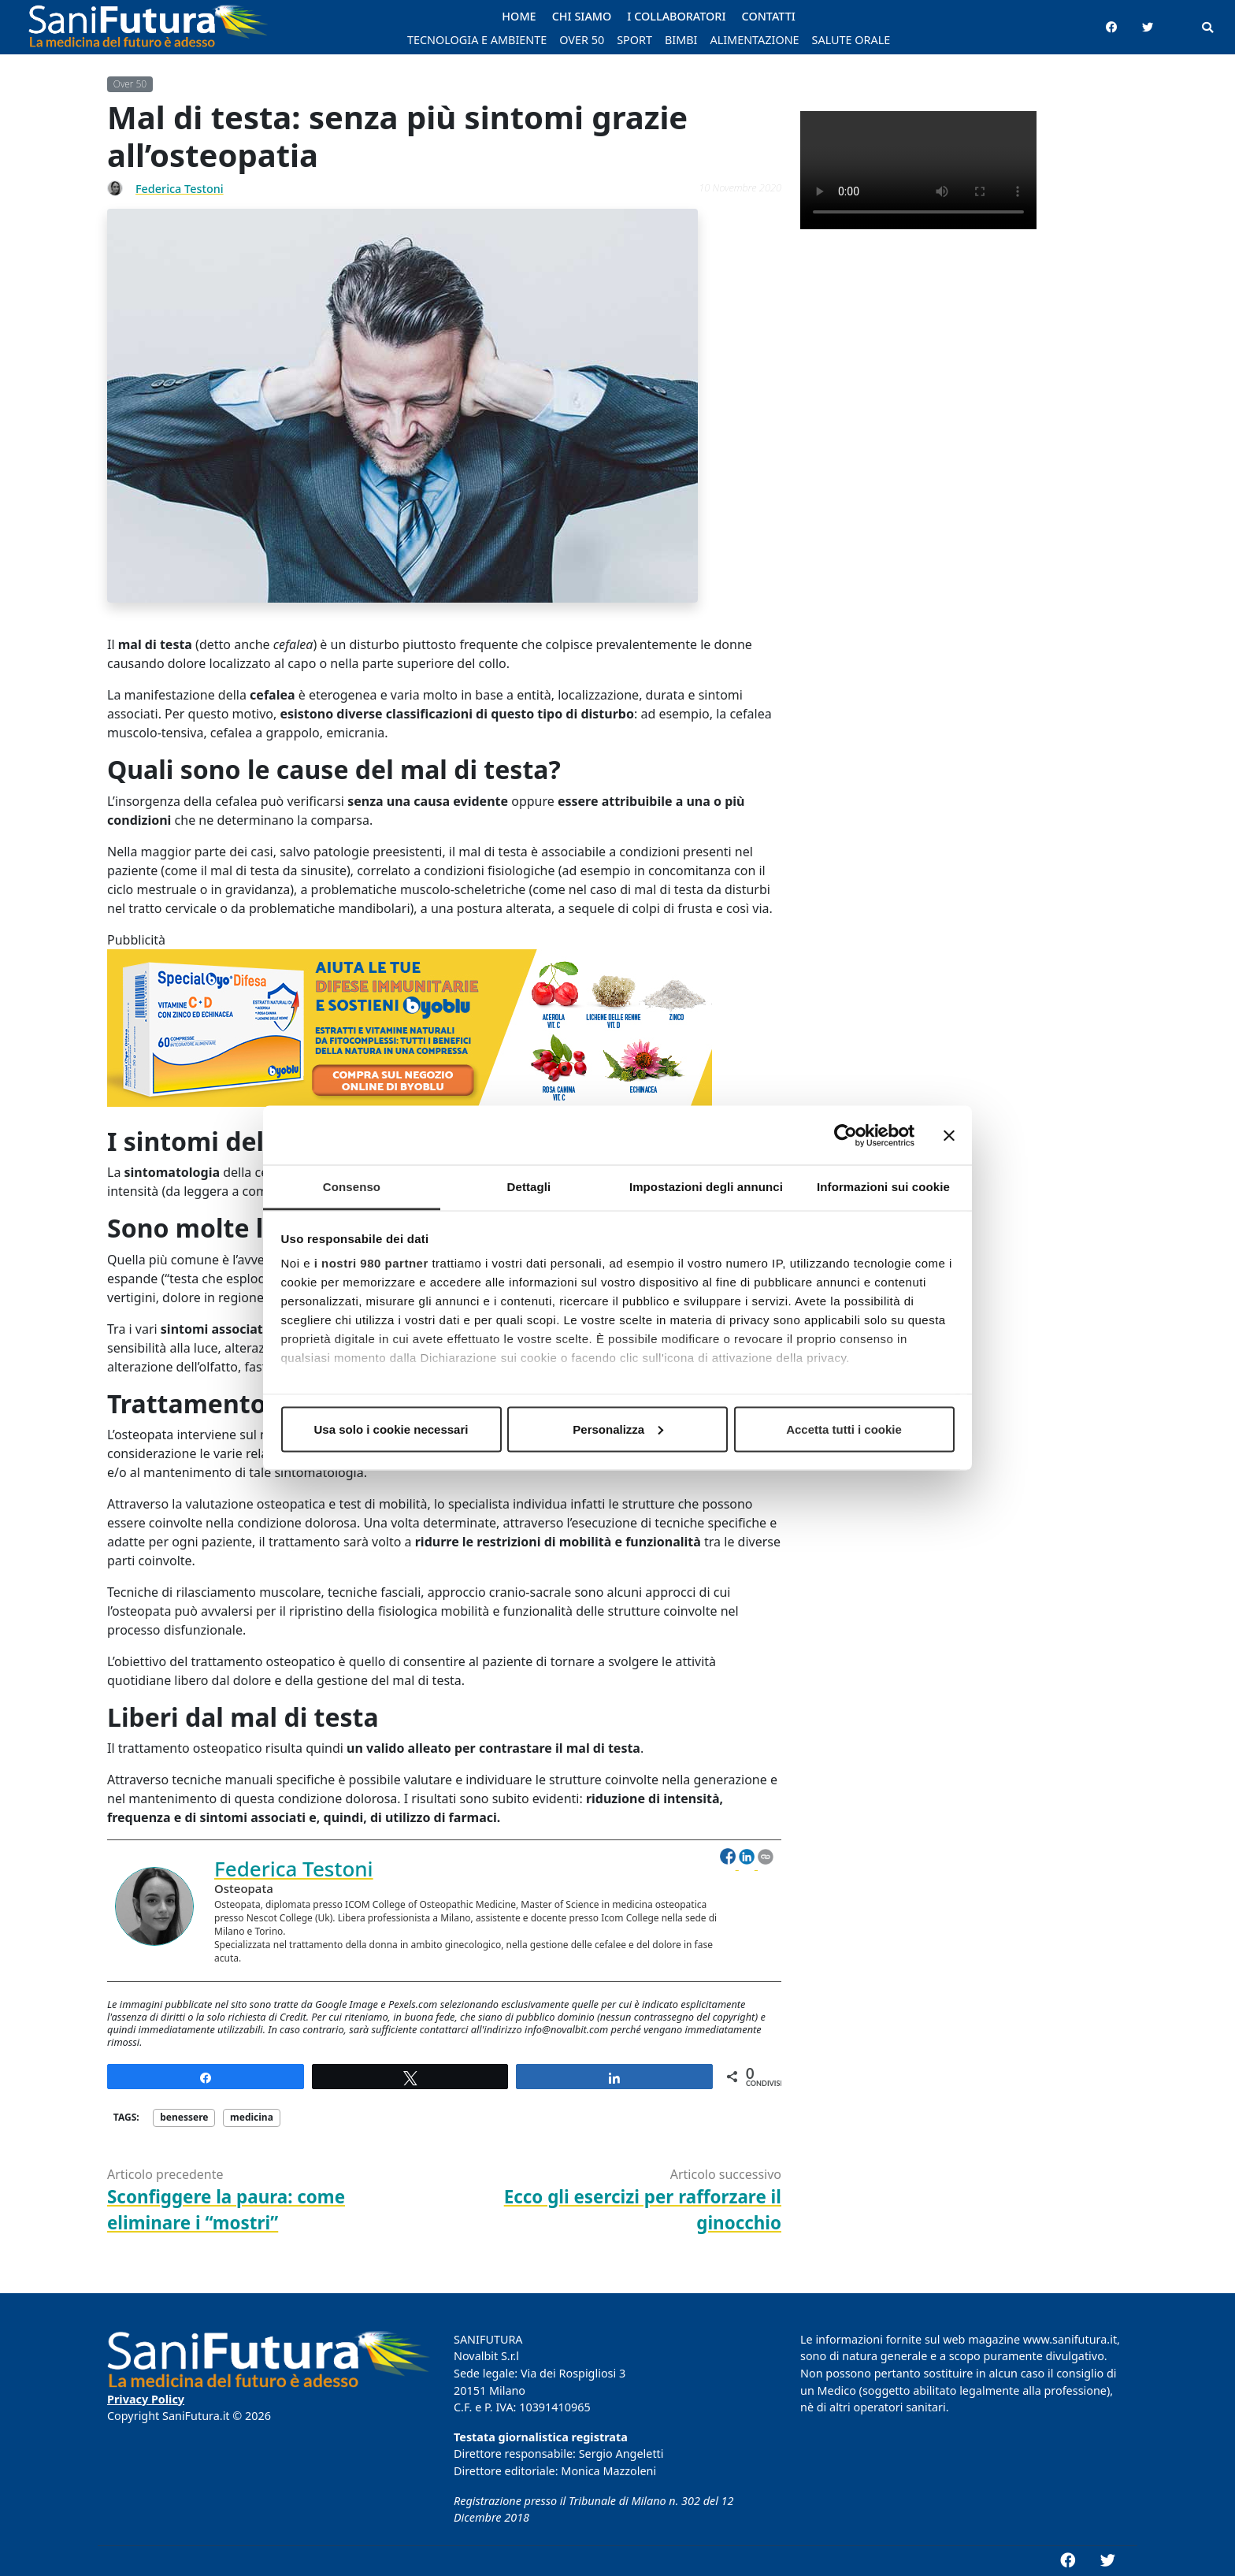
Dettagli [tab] (529, 1186)
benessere (184, 2117)
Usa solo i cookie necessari (391, 1428)
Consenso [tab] (351, 1186)
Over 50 (129, 84)
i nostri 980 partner (371, 1263)
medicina (251, 2117)
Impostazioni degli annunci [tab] (706, 1186)
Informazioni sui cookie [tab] (883, 1186)
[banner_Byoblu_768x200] (409, 1036)
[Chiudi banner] (949, 1135)
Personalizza (618, 1428)
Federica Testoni (179, 188)
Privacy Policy (145, 2399)
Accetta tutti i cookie (844, 1428)
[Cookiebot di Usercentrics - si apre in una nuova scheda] (845, 1135)
